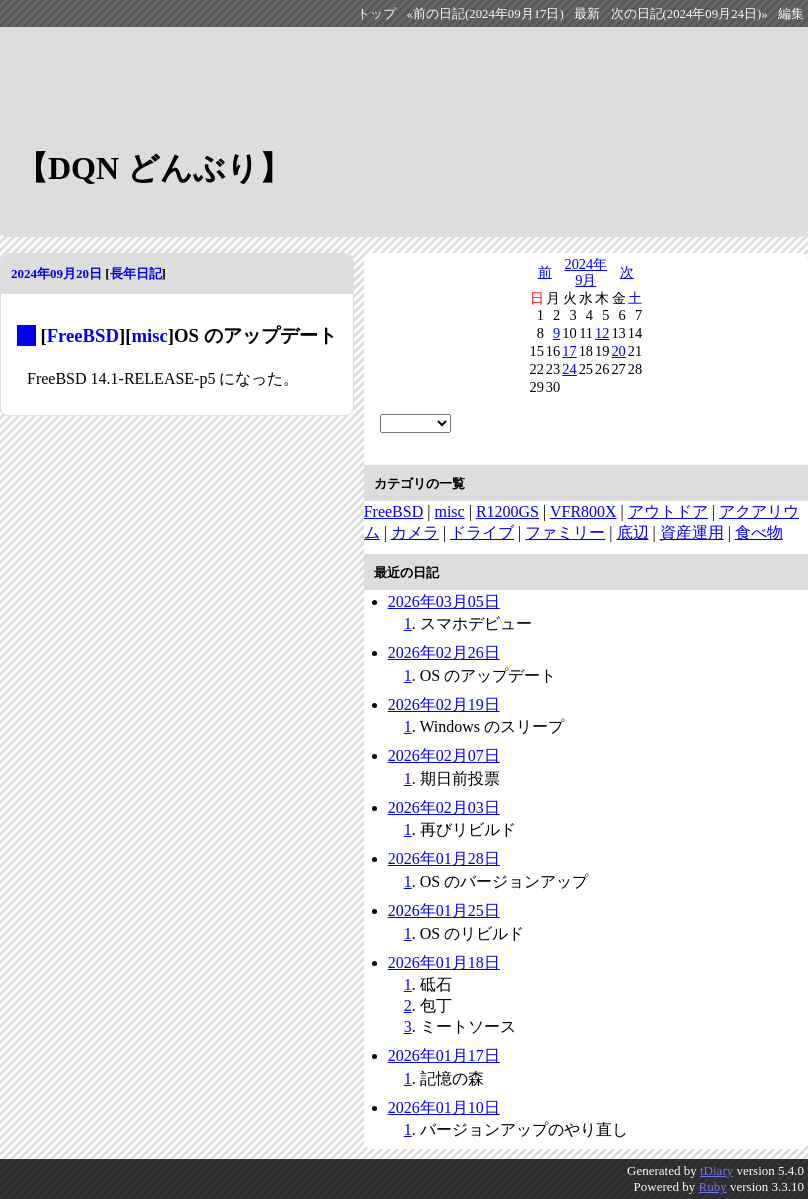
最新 (587, 14)
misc (149, 335)
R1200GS (507, 511)
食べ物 (759, 532)
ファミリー (565, 532)
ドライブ (482, 532)
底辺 (633, 532)
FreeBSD (83, 335)
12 (602, 333)
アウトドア (668, 511)
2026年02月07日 (444, 755)
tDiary (716, 1170)
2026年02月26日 (444, 652)
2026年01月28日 (444, 858)
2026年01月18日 (444, 962)
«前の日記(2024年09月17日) (485, 14)
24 (569, 369)
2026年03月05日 (444, 601)
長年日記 (136, 273)
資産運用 (692, 532)
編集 (791, 14)
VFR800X (583, 511)
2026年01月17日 (444, 1055)
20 (618, 351)
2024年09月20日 (56, 273)
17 (569, 351)
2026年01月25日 (444, 910)
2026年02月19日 (444, 704)
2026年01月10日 (444, 1107)
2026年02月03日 (444, 807)
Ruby (713, 1186)
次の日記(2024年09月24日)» (689, 14)
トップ (376, 14)
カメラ (415, 532)
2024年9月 (585, 272)
